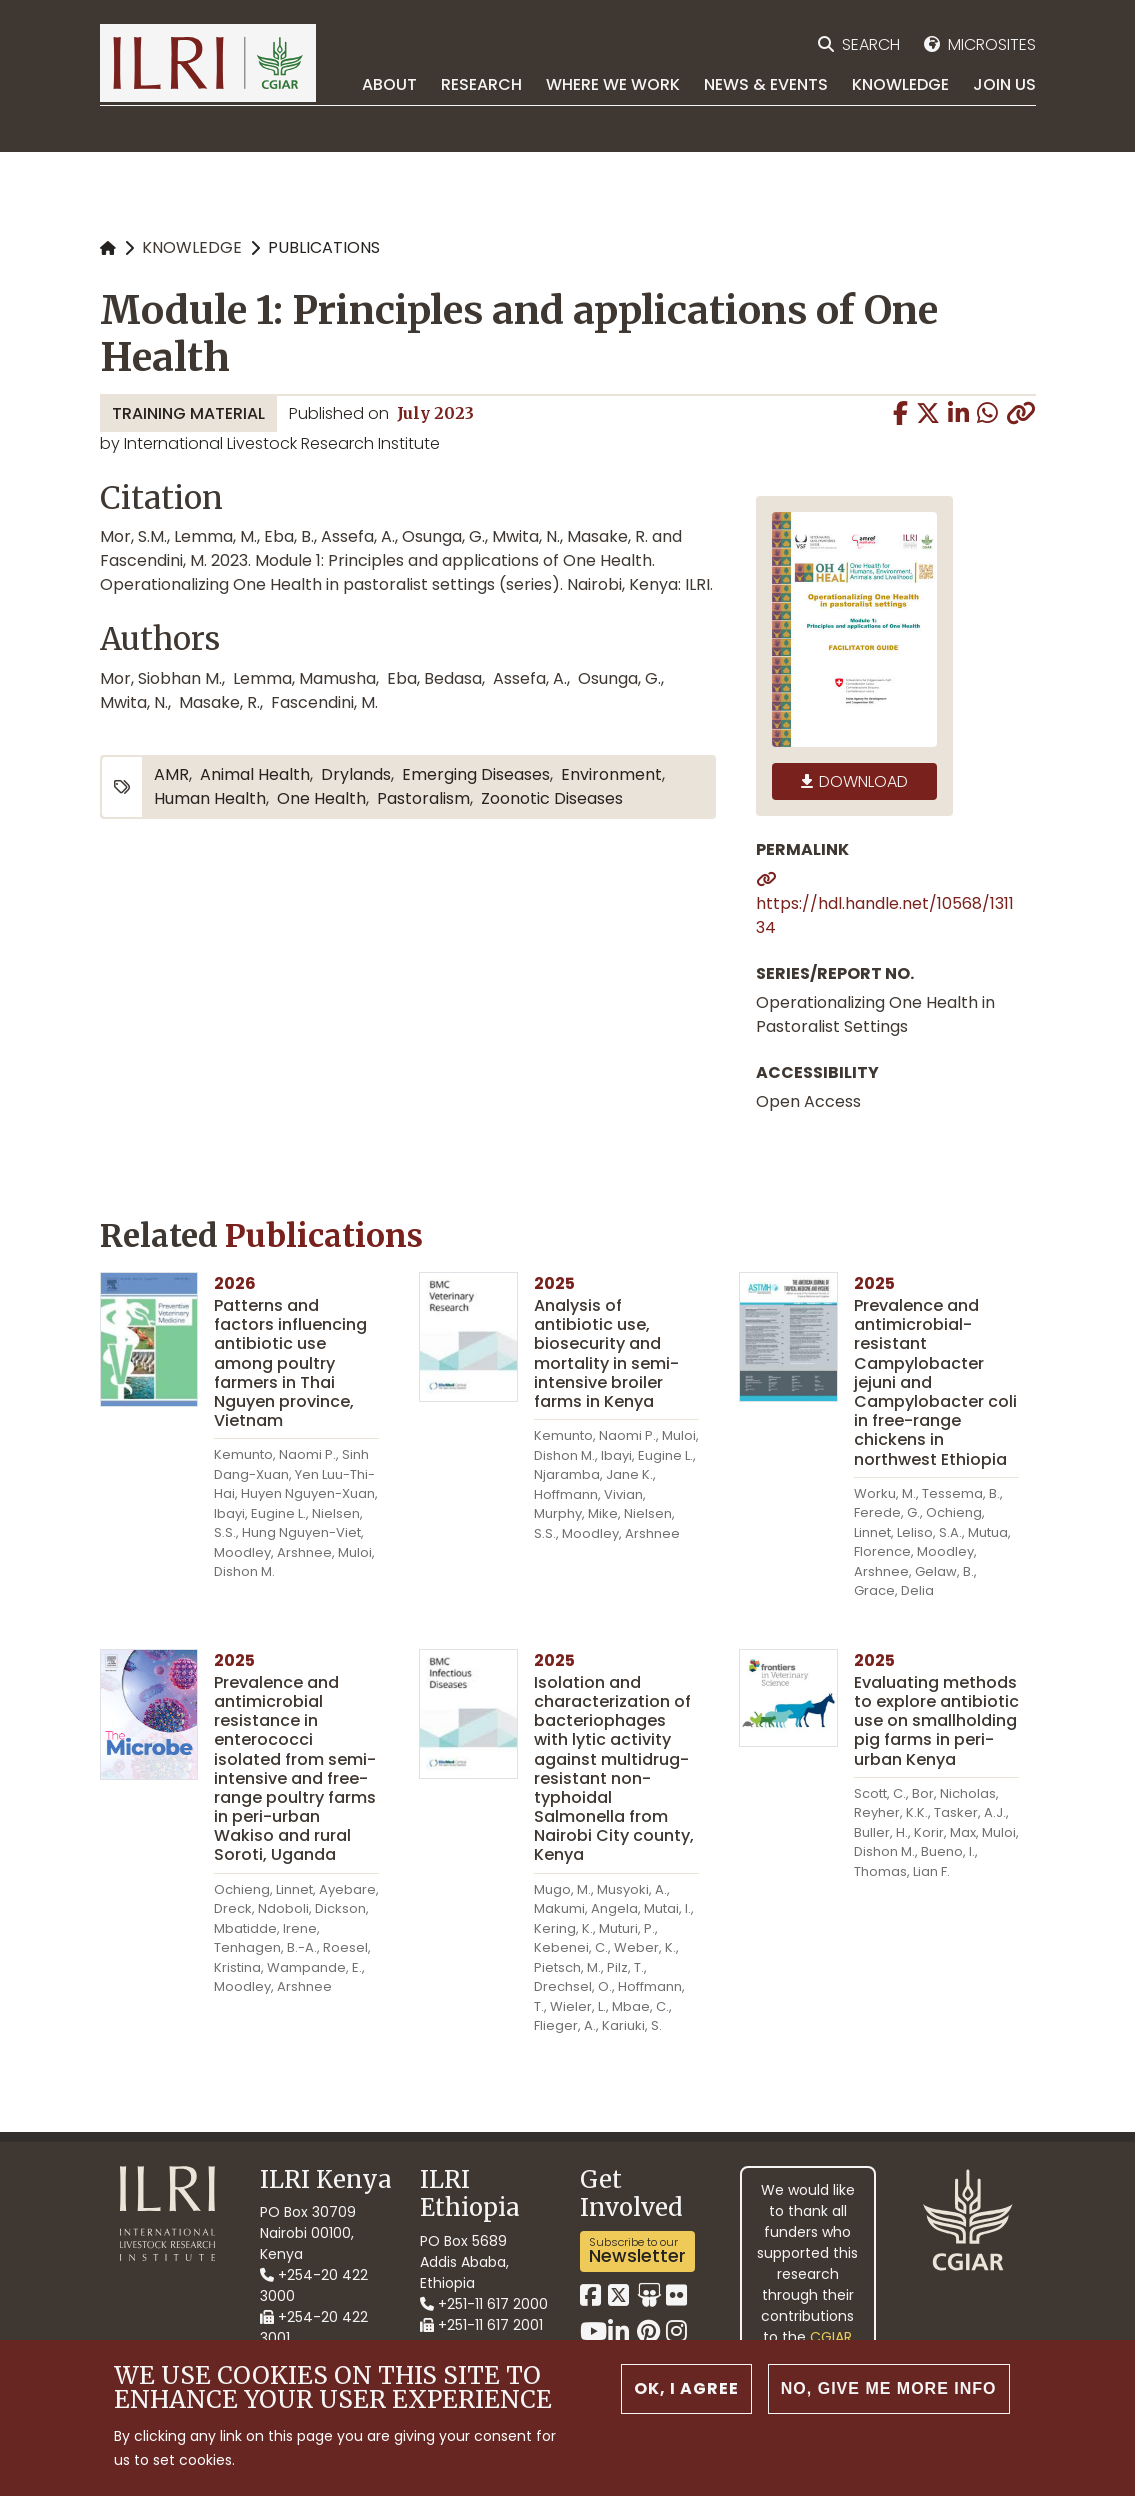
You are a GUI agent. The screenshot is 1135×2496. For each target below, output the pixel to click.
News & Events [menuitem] (766, 84)
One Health (321, 798)
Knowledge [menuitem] (900, 84)
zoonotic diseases (552, 798)
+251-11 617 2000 (484, 2304)
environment (611, 774)
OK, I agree (686, 2393)
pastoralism (423, 798)
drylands (356, 774)
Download (863, 781)
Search (871, 44)
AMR (171, 774)
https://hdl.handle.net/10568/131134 (885, 915)
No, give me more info (889, 2393)
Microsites (992, 44)
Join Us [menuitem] (1004, 84)
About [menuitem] (389, 84)
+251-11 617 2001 (481, 2325)
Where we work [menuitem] (613, 84)
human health (210, 798)
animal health (255, 774)
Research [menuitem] (481, 84)
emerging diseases (476, 774)
